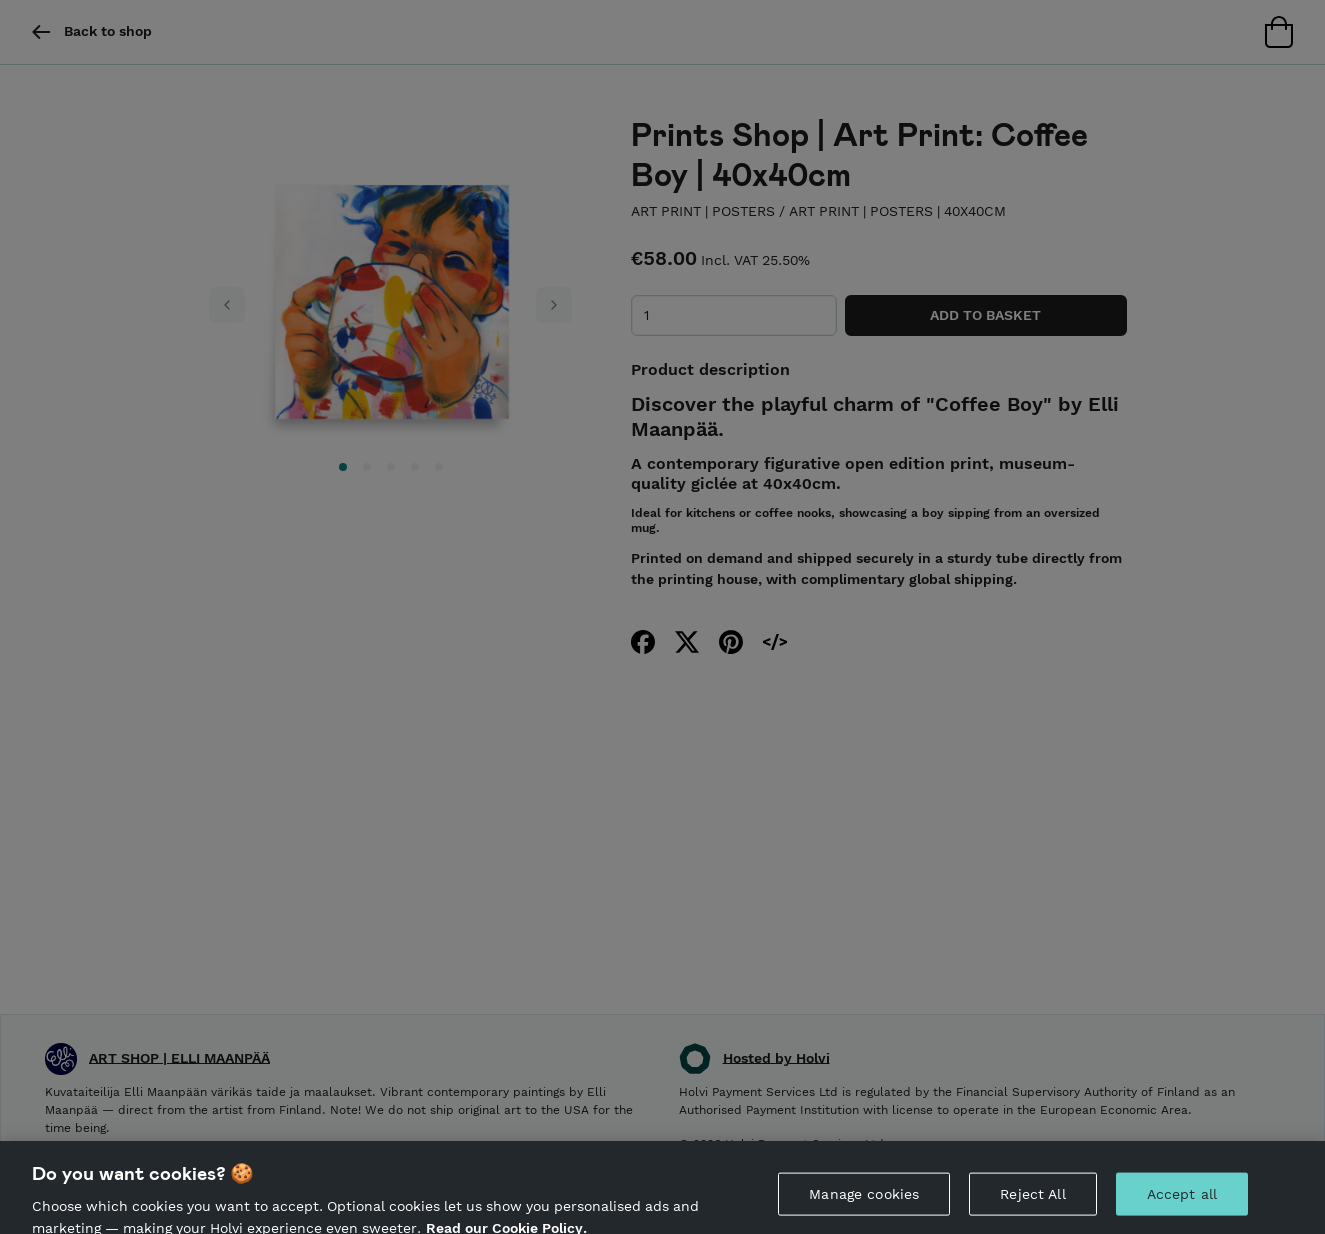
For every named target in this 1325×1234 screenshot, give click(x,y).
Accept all (1182, 1201)
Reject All (1032, 1201)
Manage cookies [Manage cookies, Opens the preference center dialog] (864, 1201)
